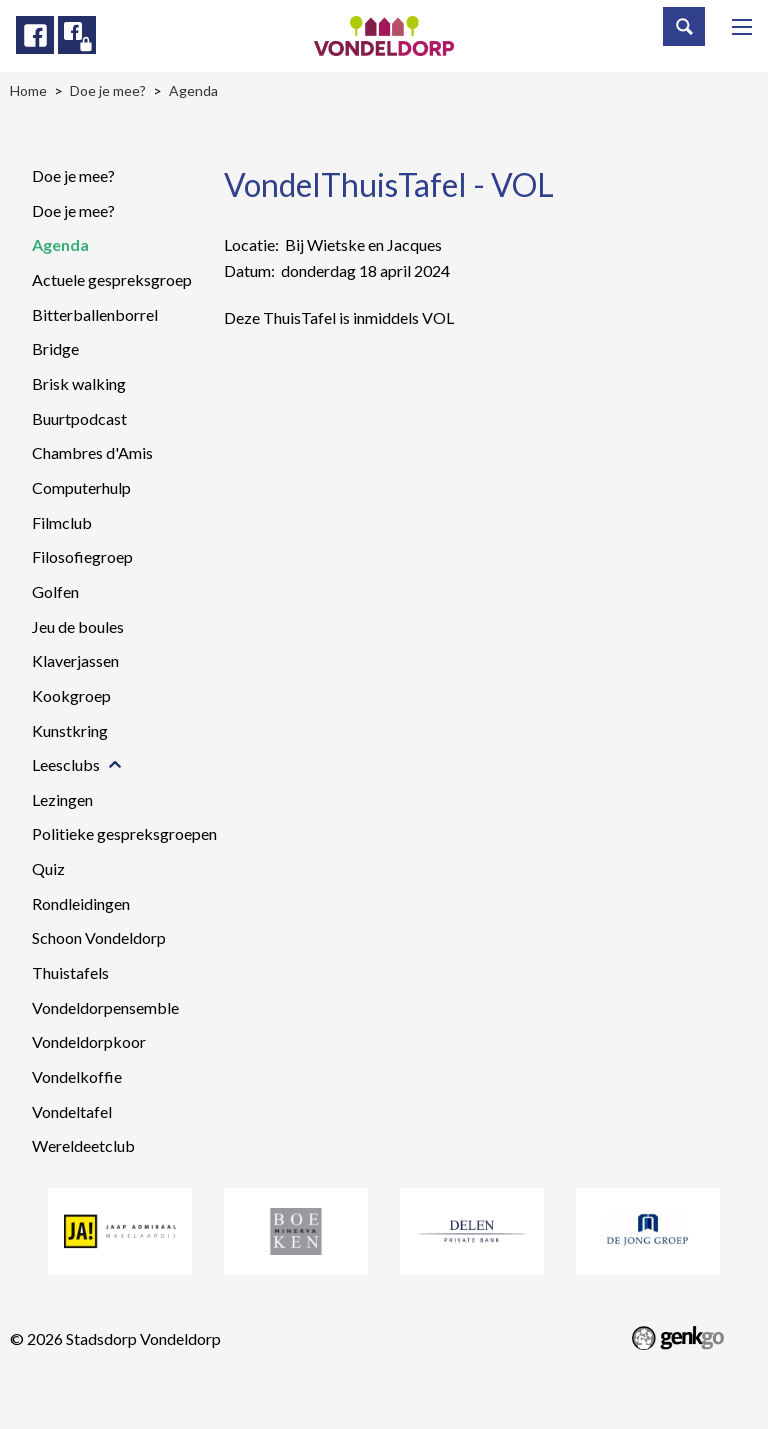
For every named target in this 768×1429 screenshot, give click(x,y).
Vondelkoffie (77, 1076)
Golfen (55, 591)
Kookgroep (71, 695)
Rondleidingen (81, 903)
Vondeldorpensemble (105, 1007)
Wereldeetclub (83, 1145)
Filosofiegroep (82, 556)
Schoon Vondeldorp (99, 937)
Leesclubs (66, 764)
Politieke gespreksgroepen (124, 833)
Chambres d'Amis (92, 452)
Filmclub (62, 522)
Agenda (60, 244)
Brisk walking (79, 383)
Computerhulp (81, 487)
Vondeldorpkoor (89, 1041)
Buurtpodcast (79, 418)
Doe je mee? (73, 175)
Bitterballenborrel (95, 314)
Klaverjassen (75, 660)
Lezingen (62, 799)
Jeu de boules (78, 626)
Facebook (35, 35)
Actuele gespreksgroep (112, 279)
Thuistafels (70, 972)
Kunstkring (70, 730)
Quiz (48, 868)
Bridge (55, 348)
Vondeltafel (72, 1111)
